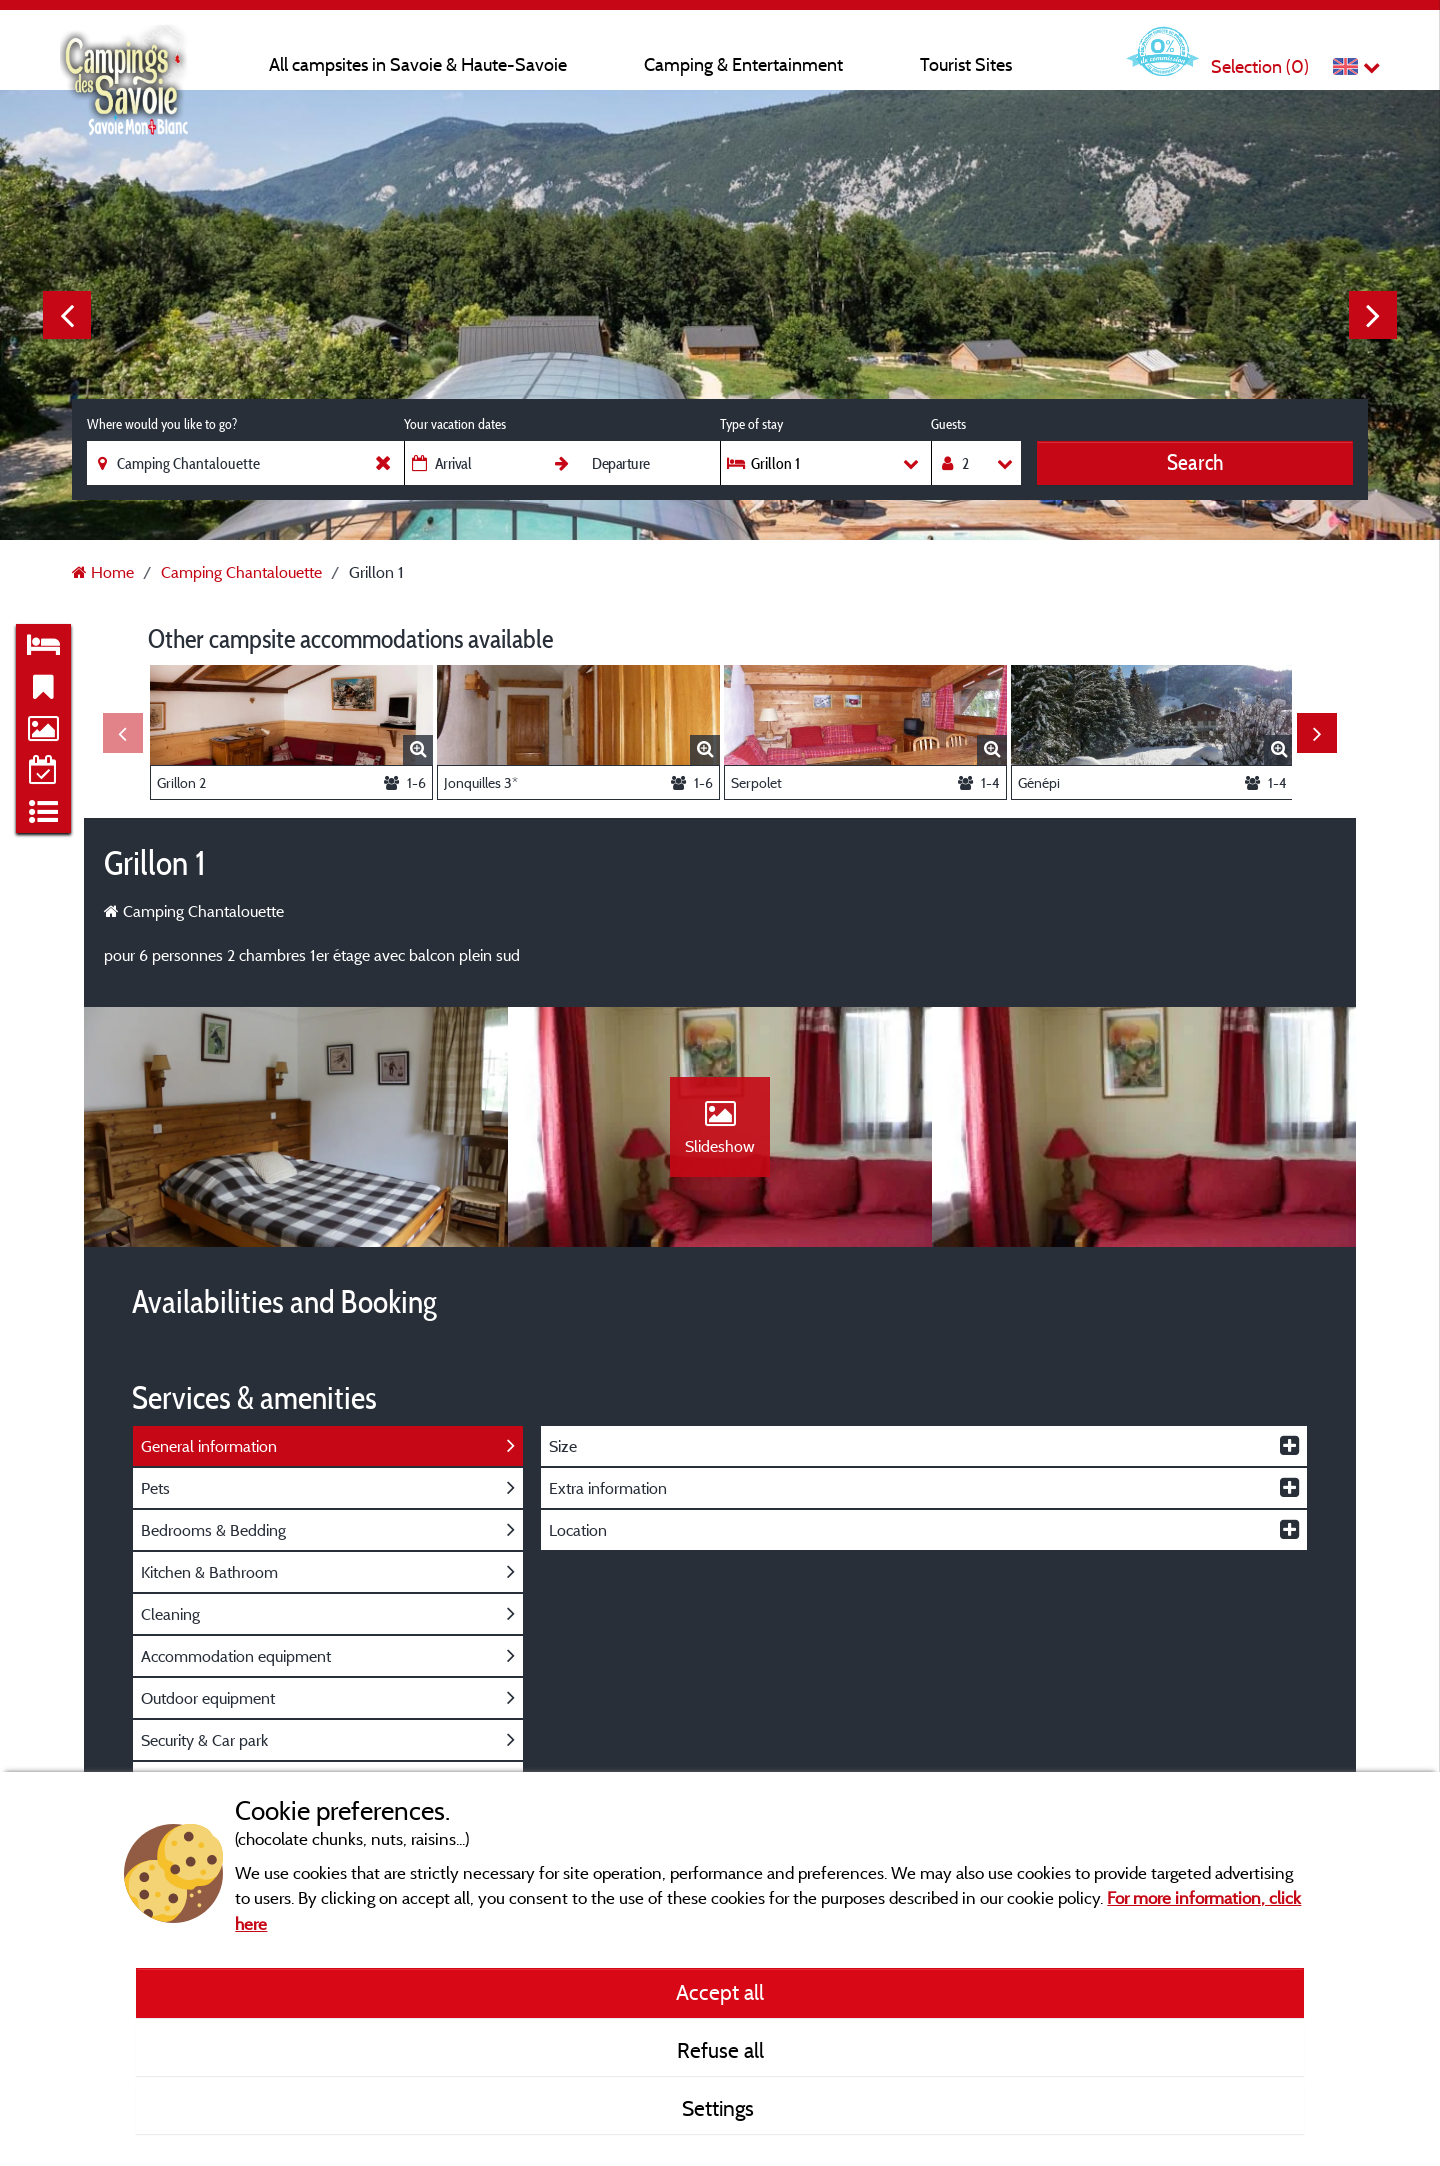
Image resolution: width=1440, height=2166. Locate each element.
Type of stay (751, 424)
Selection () (1260, 66)
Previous (67, 315)
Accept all (720, 1992)
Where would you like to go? (162, 424)
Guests (948, 424)
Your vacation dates (455, 424)
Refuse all (720, 2050)
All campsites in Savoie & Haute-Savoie (418, 64)
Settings (720, 2108)
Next (1373, 315)
